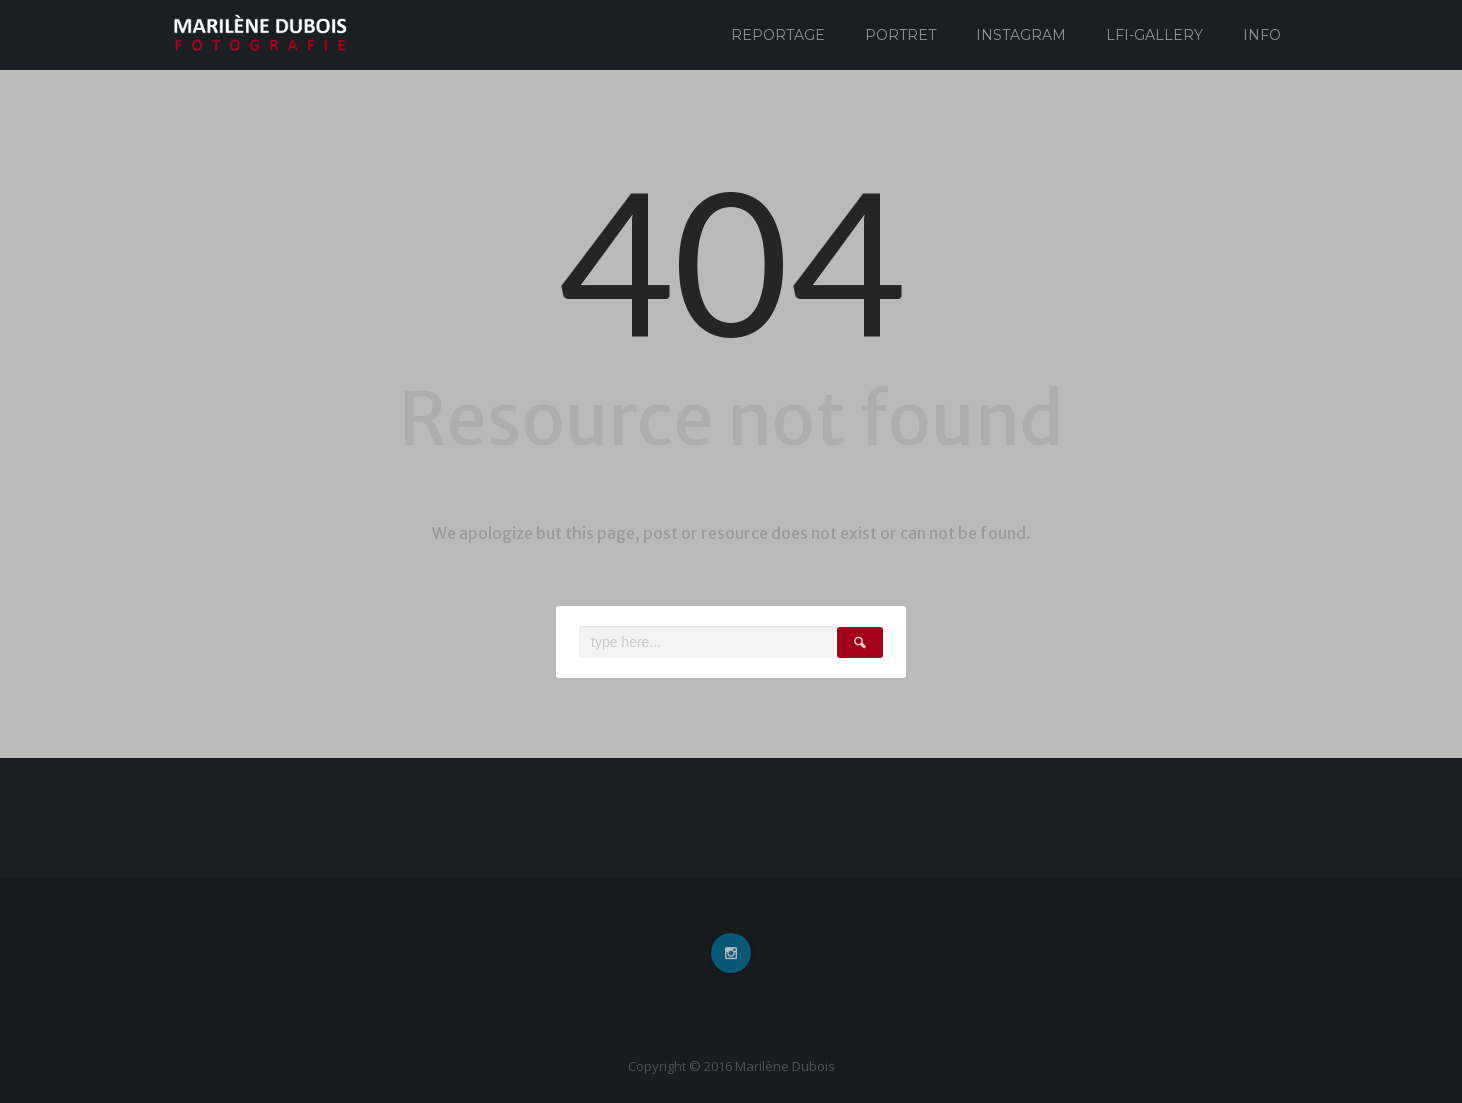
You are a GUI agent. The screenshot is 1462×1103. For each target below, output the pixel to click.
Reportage (778, 35)
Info (1262, 35)
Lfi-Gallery (1154, 35)
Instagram (1021, 35)
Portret (900, 35)
